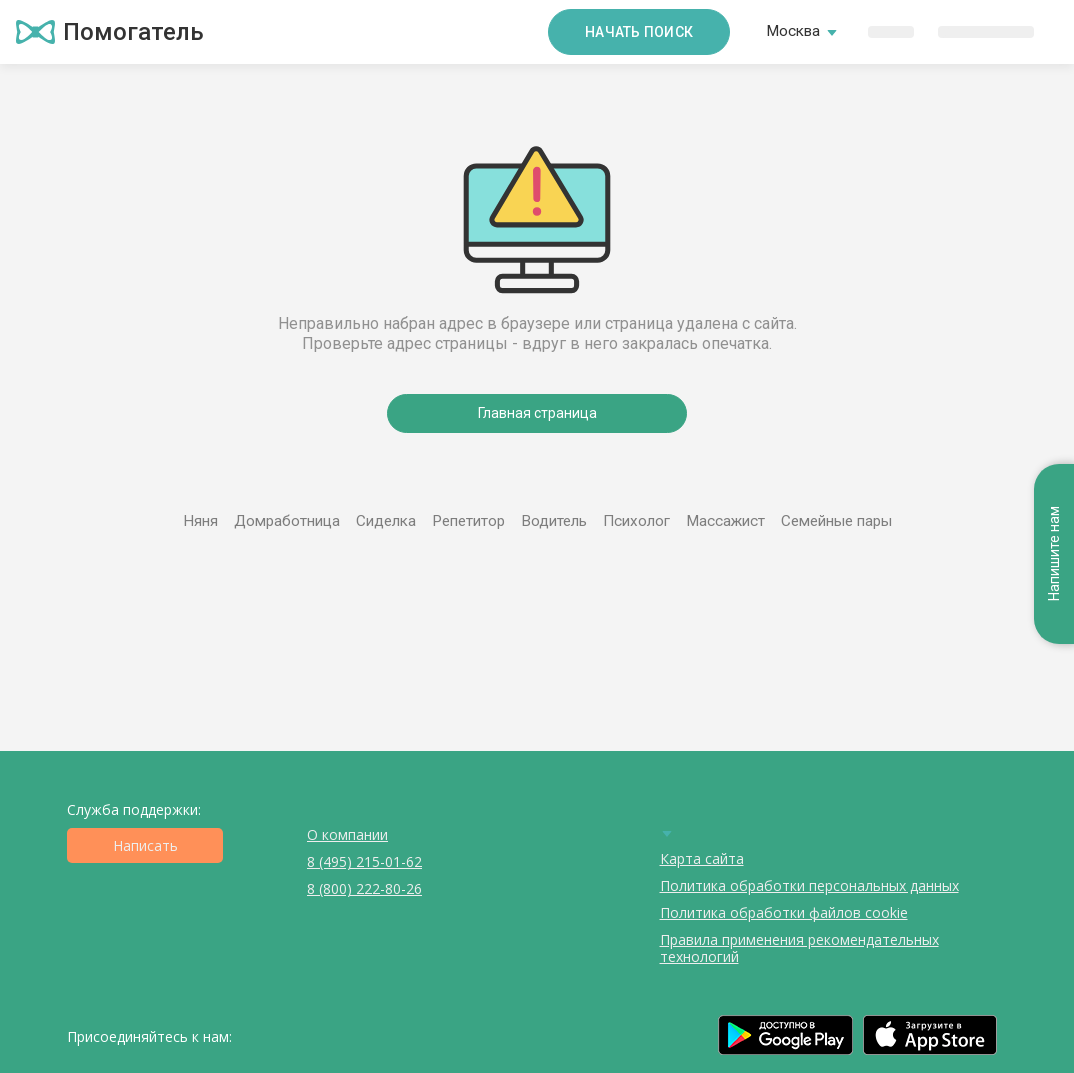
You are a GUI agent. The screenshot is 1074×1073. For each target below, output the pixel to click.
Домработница (287, 521)
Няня (200, 521)
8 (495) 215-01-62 (364, 861)
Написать (145, 845)
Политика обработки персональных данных (809, 885)
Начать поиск (639, 32)
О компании (347, 834)
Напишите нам (1054, 553)
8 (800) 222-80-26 (364, 888)
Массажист (725, 521)
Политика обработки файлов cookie (784, 912)
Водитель (554, 521)
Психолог (636, 521)
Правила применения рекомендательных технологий (799, 948)
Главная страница (537, 413)
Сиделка (386, 521)
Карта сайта (702, 858)
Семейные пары (836, 521)
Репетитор (468, 521)
